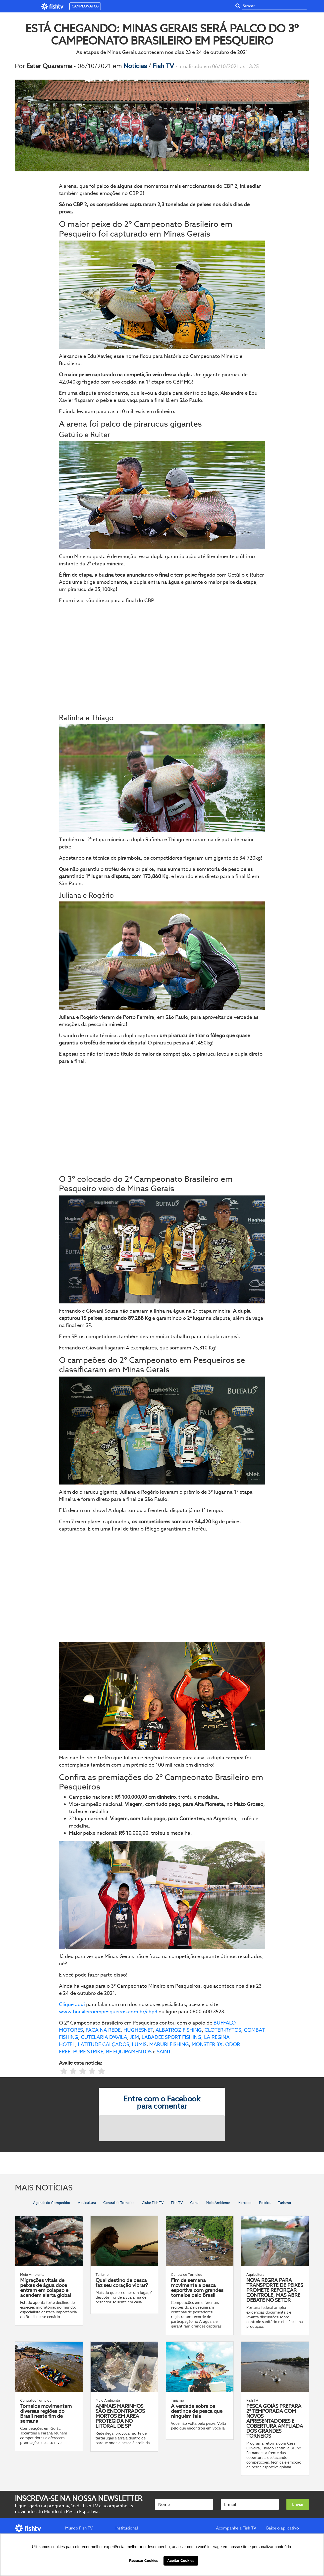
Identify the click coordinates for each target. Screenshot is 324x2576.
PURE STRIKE (88, 2051)
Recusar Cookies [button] (143, 2561)
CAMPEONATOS (85, 6)
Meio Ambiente (218, 2202)
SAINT (163, 2051)
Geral (194, 2202)
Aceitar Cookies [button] (180, 2561)
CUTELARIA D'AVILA (104, 2037)
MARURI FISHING (169, 2044)
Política (264, 2202)
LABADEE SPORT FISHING (171, 2037)
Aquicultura (87, 2202)
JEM (134, 2037)
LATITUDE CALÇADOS (103, 2044)
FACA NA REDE (103, 2030)
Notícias (135, 66)
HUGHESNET (138, 2030)
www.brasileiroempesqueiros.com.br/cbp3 (108, 2011)
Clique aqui (72, 2004)
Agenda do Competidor (51, 2202)
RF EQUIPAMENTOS (129, 2051)
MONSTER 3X (207, 2044)
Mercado (245, 2202)
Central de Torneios (118, 2202)
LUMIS (139, 2044)
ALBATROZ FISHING (179, 2030)
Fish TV (164, 66)
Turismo (284, 2202)
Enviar (298, 2504)
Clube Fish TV (152, 2202)
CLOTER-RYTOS (223, 2030)
